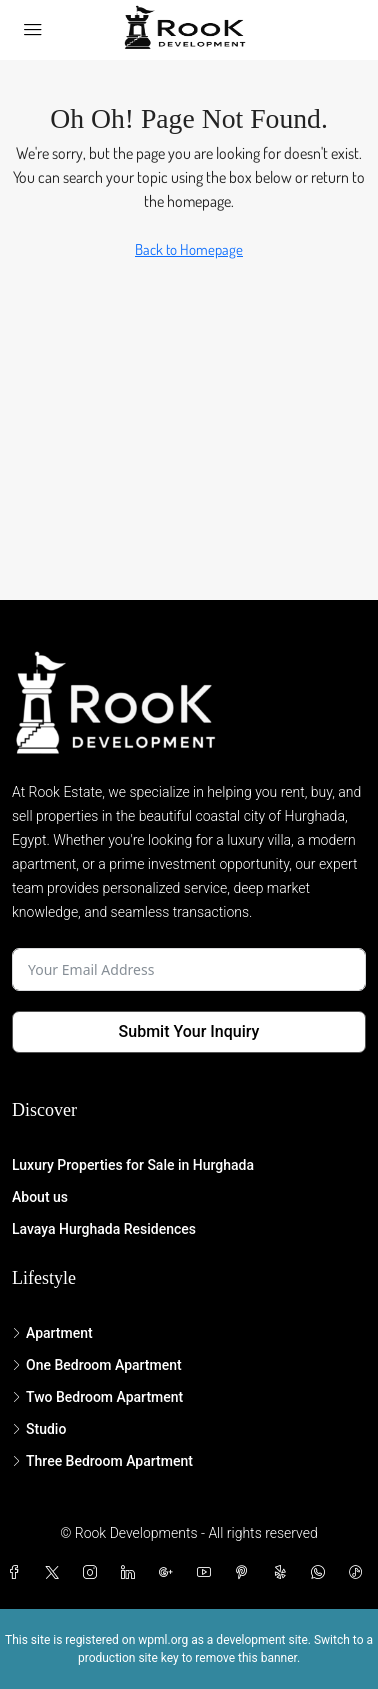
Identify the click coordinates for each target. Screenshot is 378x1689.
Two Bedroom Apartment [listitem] (97, 1397)
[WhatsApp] (322, 1573)
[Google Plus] (170, 1573)
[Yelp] (284, 1573)
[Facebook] (18, 1573)
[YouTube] (208, 1573)
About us (40, 1197)
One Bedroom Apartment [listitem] (97, 1365)
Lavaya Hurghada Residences (104, 1229)
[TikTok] (360, 1573)
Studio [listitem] (39, 1429)
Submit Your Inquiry (189, 1031)
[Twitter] (56, 1573)
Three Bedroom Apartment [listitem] (102, 1461)
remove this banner (246, 1658)
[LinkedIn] (132, 1573)
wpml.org (163, 1640)
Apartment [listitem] (52, 1333)
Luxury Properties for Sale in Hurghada (133, 1165)
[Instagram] (94, 1573)
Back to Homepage (189, 249)
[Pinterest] (246, 1573)
